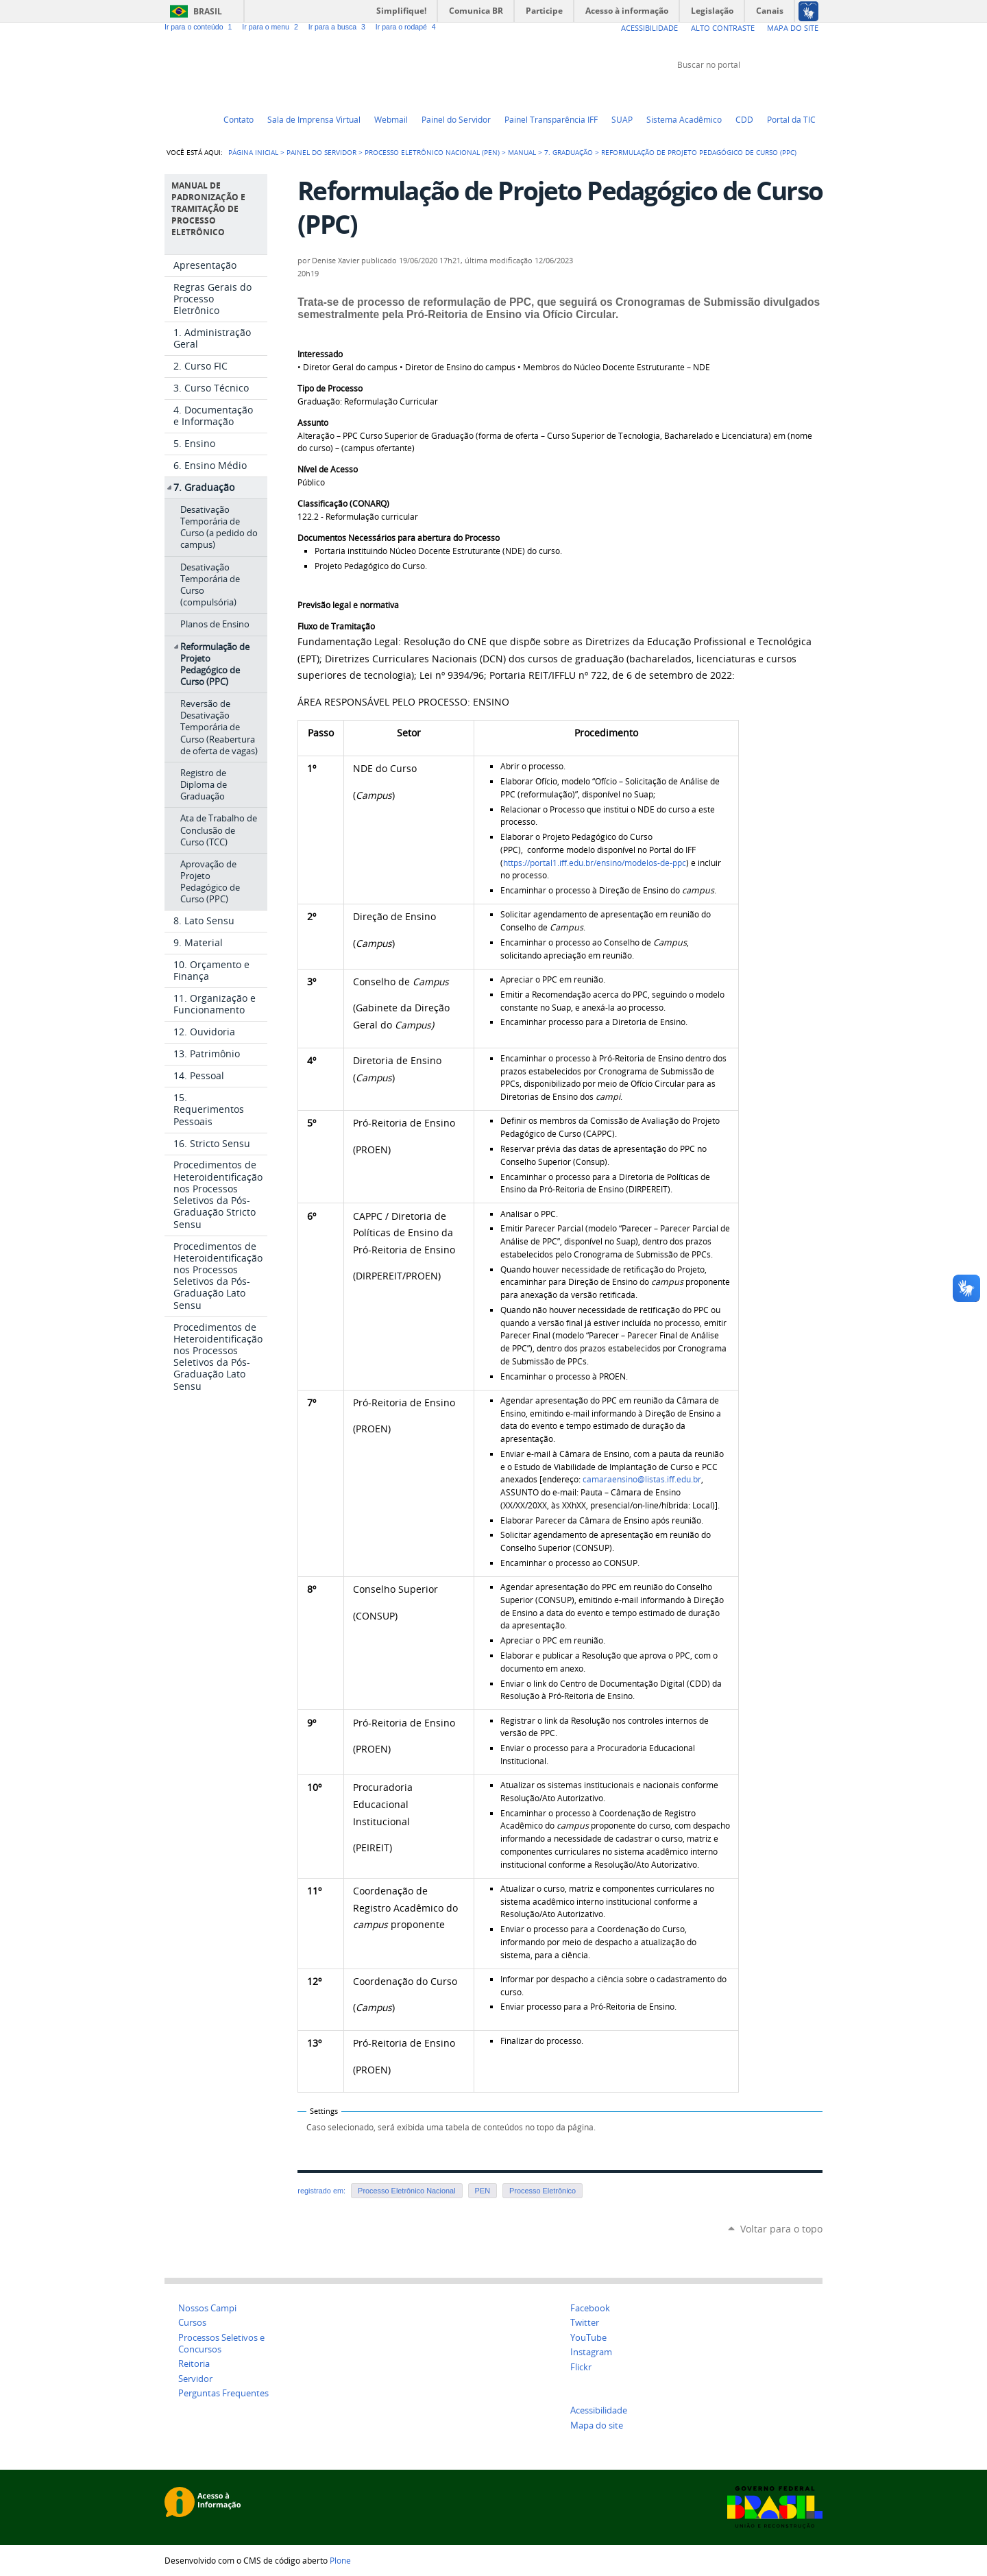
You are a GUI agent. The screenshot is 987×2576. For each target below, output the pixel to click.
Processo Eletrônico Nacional (406, 2191)
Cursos (192, 2322)
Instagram (815, 90)
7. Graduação (568, 152)
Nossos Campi (207, 2308)
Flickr (798, 90)
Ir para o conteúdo (200, 27)
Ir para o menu (272, 27)
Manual (522, 152)
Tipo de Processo (330, 388)
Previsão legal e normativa (348, 605)
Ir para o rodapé (407, 27)
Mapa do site (596, 2425)
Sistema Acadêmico (684, 119)
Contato (238, 119)
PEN (482, 2191)
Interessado (320, 354)
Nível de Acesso (327, 469)
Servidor (195, 2379)
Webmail (391, 119)
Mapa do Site (792, 28)
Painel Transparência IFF (551, 119)
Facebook (781, 90)
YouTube (764, 90)
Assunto (312, 423)
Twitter (747, 90)
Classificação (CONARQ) (343, 503)
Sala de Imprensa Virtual (314, 119)
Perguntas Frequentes (223, 2393)
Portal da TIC (791, 119)
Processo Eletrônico (542, 2191)
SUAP (622, 119)
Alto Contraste (723, 28)
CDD (744, 119)
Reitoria (194, 2364)
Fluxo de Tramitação (336, 626)
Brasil (207, 11)
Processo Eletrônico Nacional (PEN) (432, 152)
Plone (340, 2560)
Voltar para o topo (781, 2228)
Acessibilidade (649, 28)
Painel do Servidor (456, 119)
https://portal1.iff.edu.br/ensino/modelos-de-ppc (594, 863)
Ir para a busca (339, 27)
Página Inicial (253, 152)
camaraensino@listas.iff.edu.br (642, 1479)
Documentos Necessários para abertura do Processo (398, 538)
